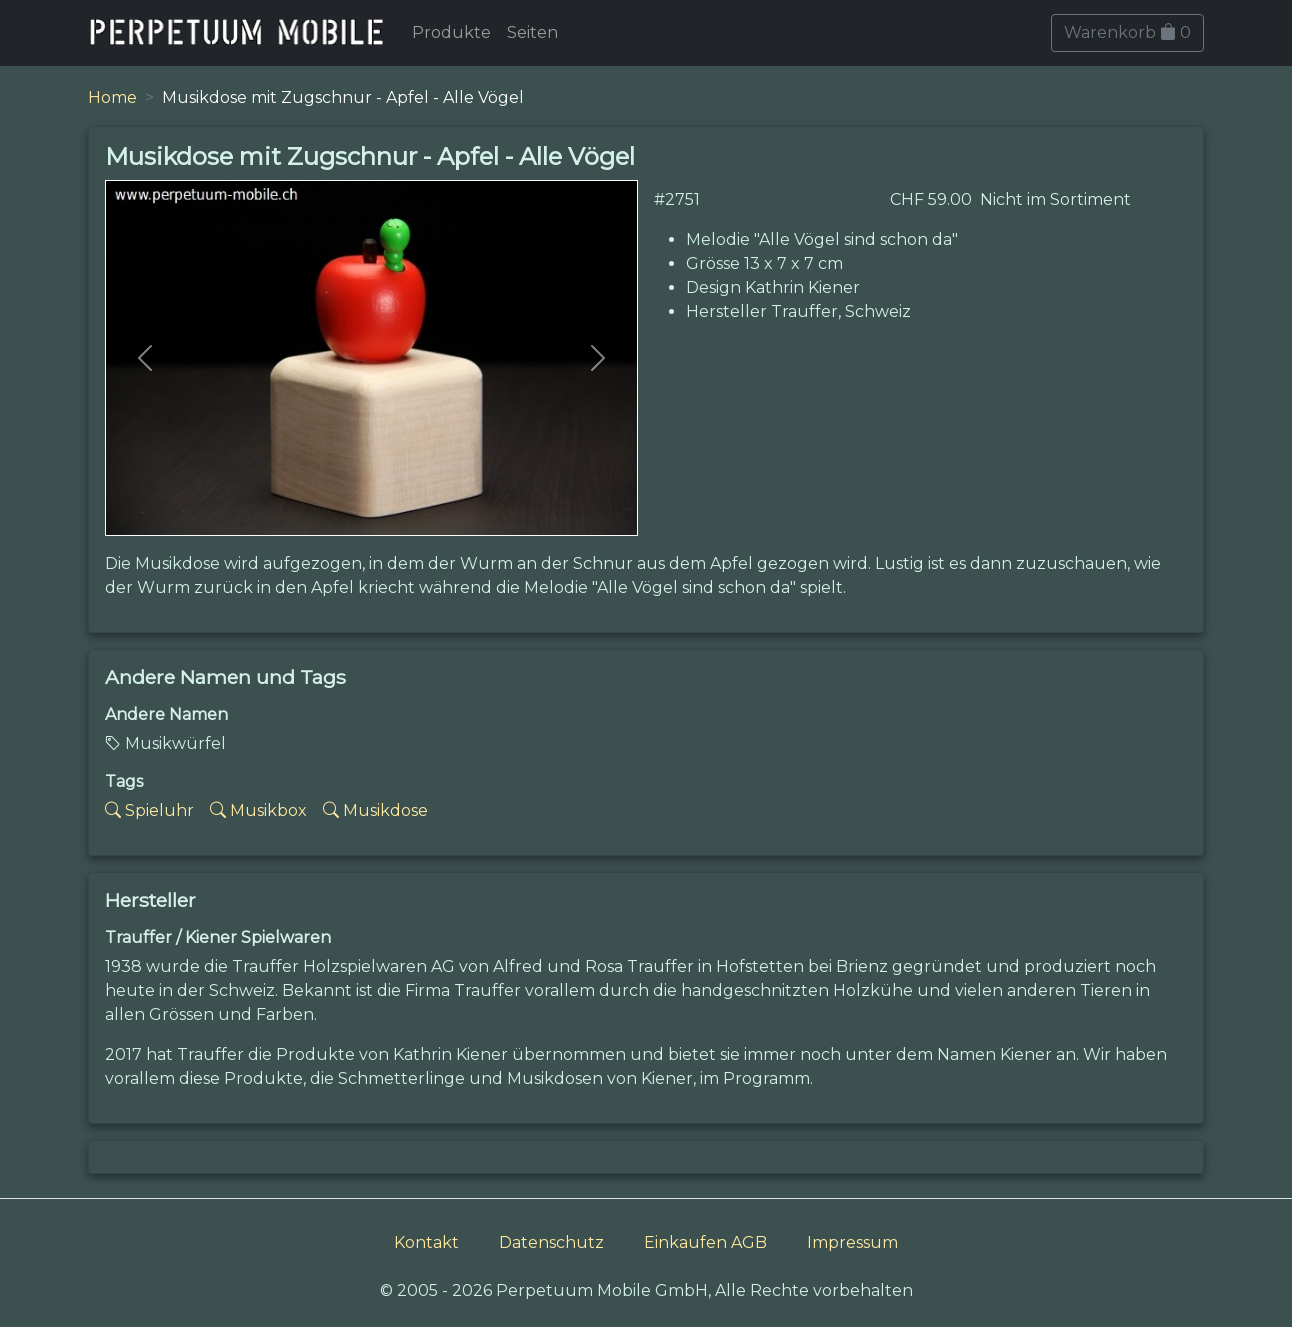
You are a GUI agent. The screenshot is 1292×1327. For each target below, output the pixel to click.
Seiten (532, 32)
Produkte (451, 32)
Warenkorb (1127, 32)
